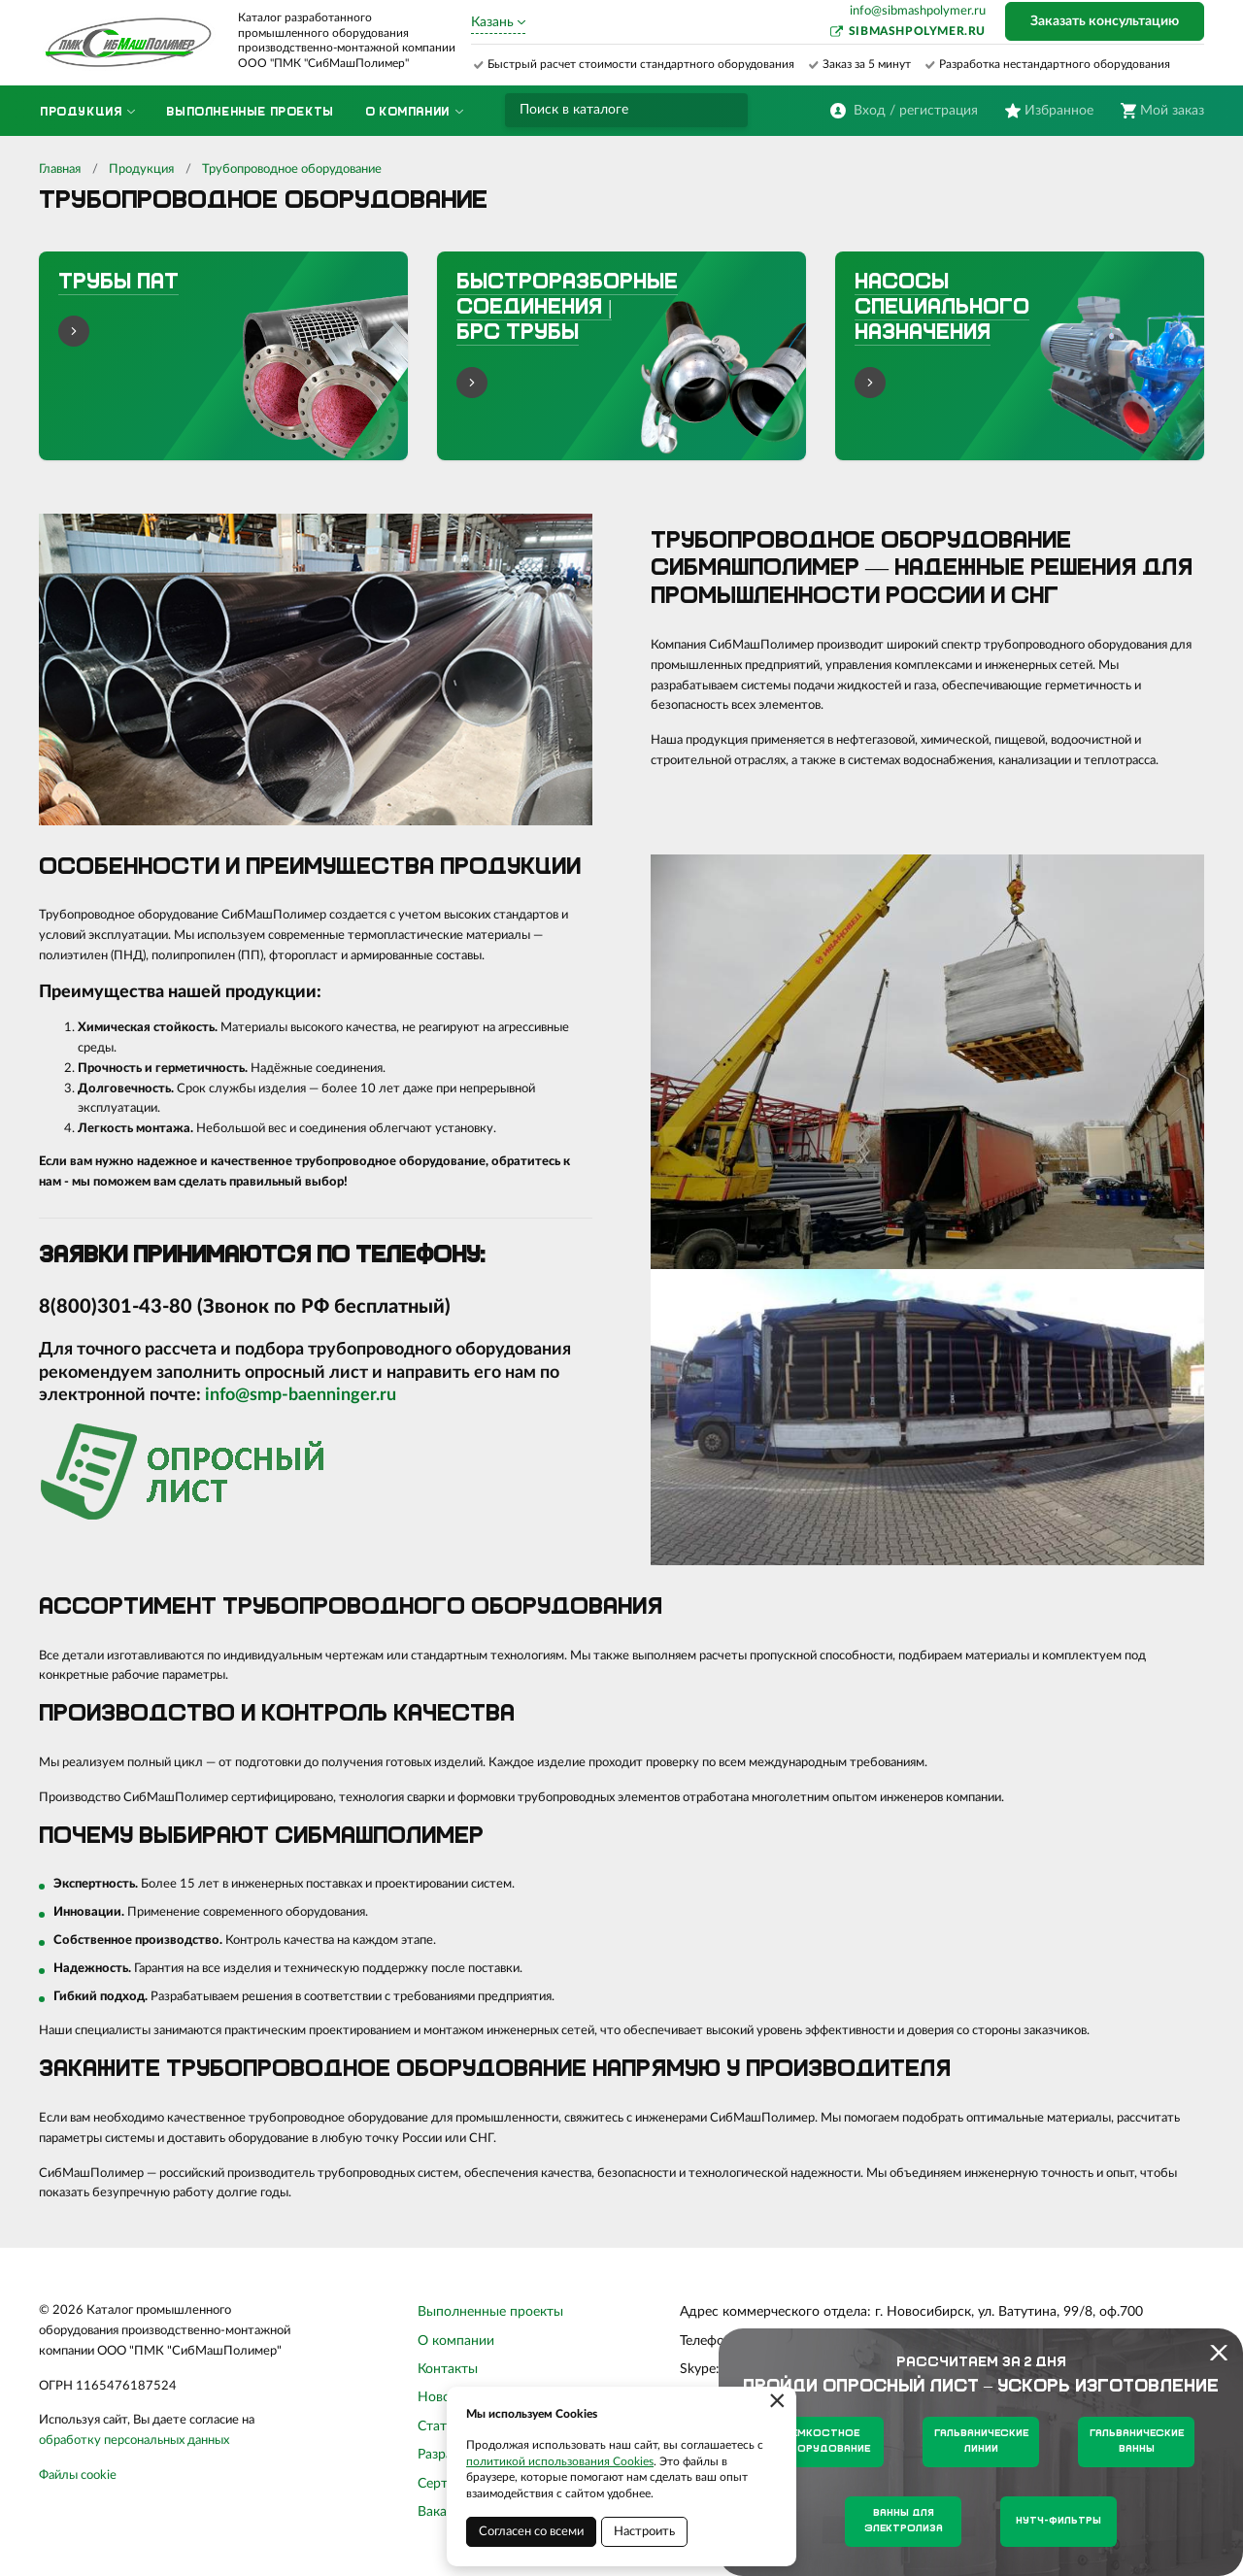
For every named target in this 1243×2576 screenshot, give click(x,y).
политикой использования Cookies (560, 2461)
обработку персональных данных (134, 2440)
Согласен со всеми (531, 2532)
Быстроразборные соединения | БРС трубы (567, 309)
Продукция (141, 169)
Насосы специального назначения (942, 309)
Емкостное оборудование (826, 2441)
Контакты (448, 2369)
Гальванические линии (981, 2441)
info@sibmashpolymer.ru (918, 11)
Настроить (644, 2532)
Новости (445, 2397)
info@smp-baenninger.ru (300, 1395)
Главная (60, 169)
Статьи (439, 2426)
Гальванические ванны (1137, 2441)
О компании (456, 2341)
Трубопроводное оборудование (292, 169)
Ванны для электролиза (903, 2521)
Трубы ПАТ (118, 283)
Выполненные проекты (490, 2312)
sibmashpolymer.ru (917, 31)
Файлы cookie (78, 2475)
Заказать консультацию (1104, 21)
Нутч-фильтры (1058, 2521)
